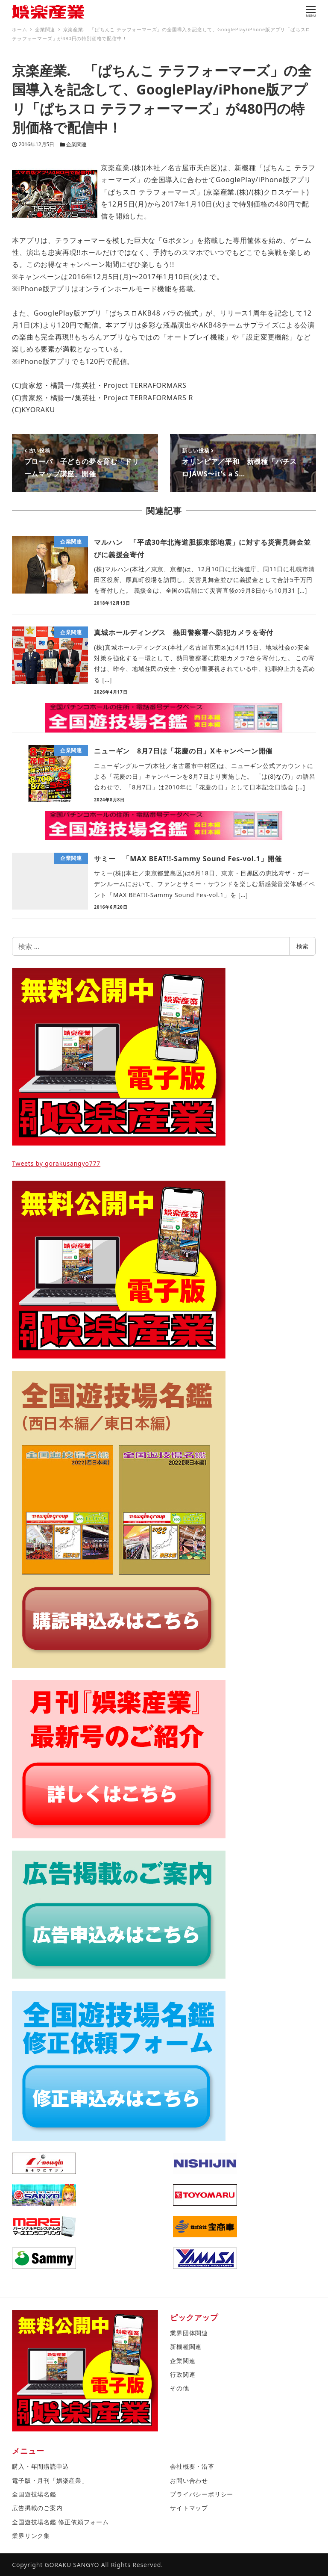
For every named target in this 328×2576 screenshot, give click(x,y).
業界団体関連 (189, 2333)
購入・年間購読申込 (40, 2466)
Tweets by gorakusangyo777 (56, 1163)
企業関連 (76, 144)
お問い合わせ (189, 2480)
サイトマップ (189, 2508)
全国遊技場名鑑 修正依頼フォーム (60, 2522)
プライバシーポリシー (201, 2494)
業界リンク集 (31, 2536)
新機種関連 (186, 2347)
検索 (302, 946)
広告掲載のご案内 (37, 2508)
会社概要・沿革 (192, 2466)
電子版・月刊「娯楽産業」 (50, 2480)
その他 (179, 2388)
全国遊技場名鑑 (34, 2494)
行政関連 (182, 2374)
